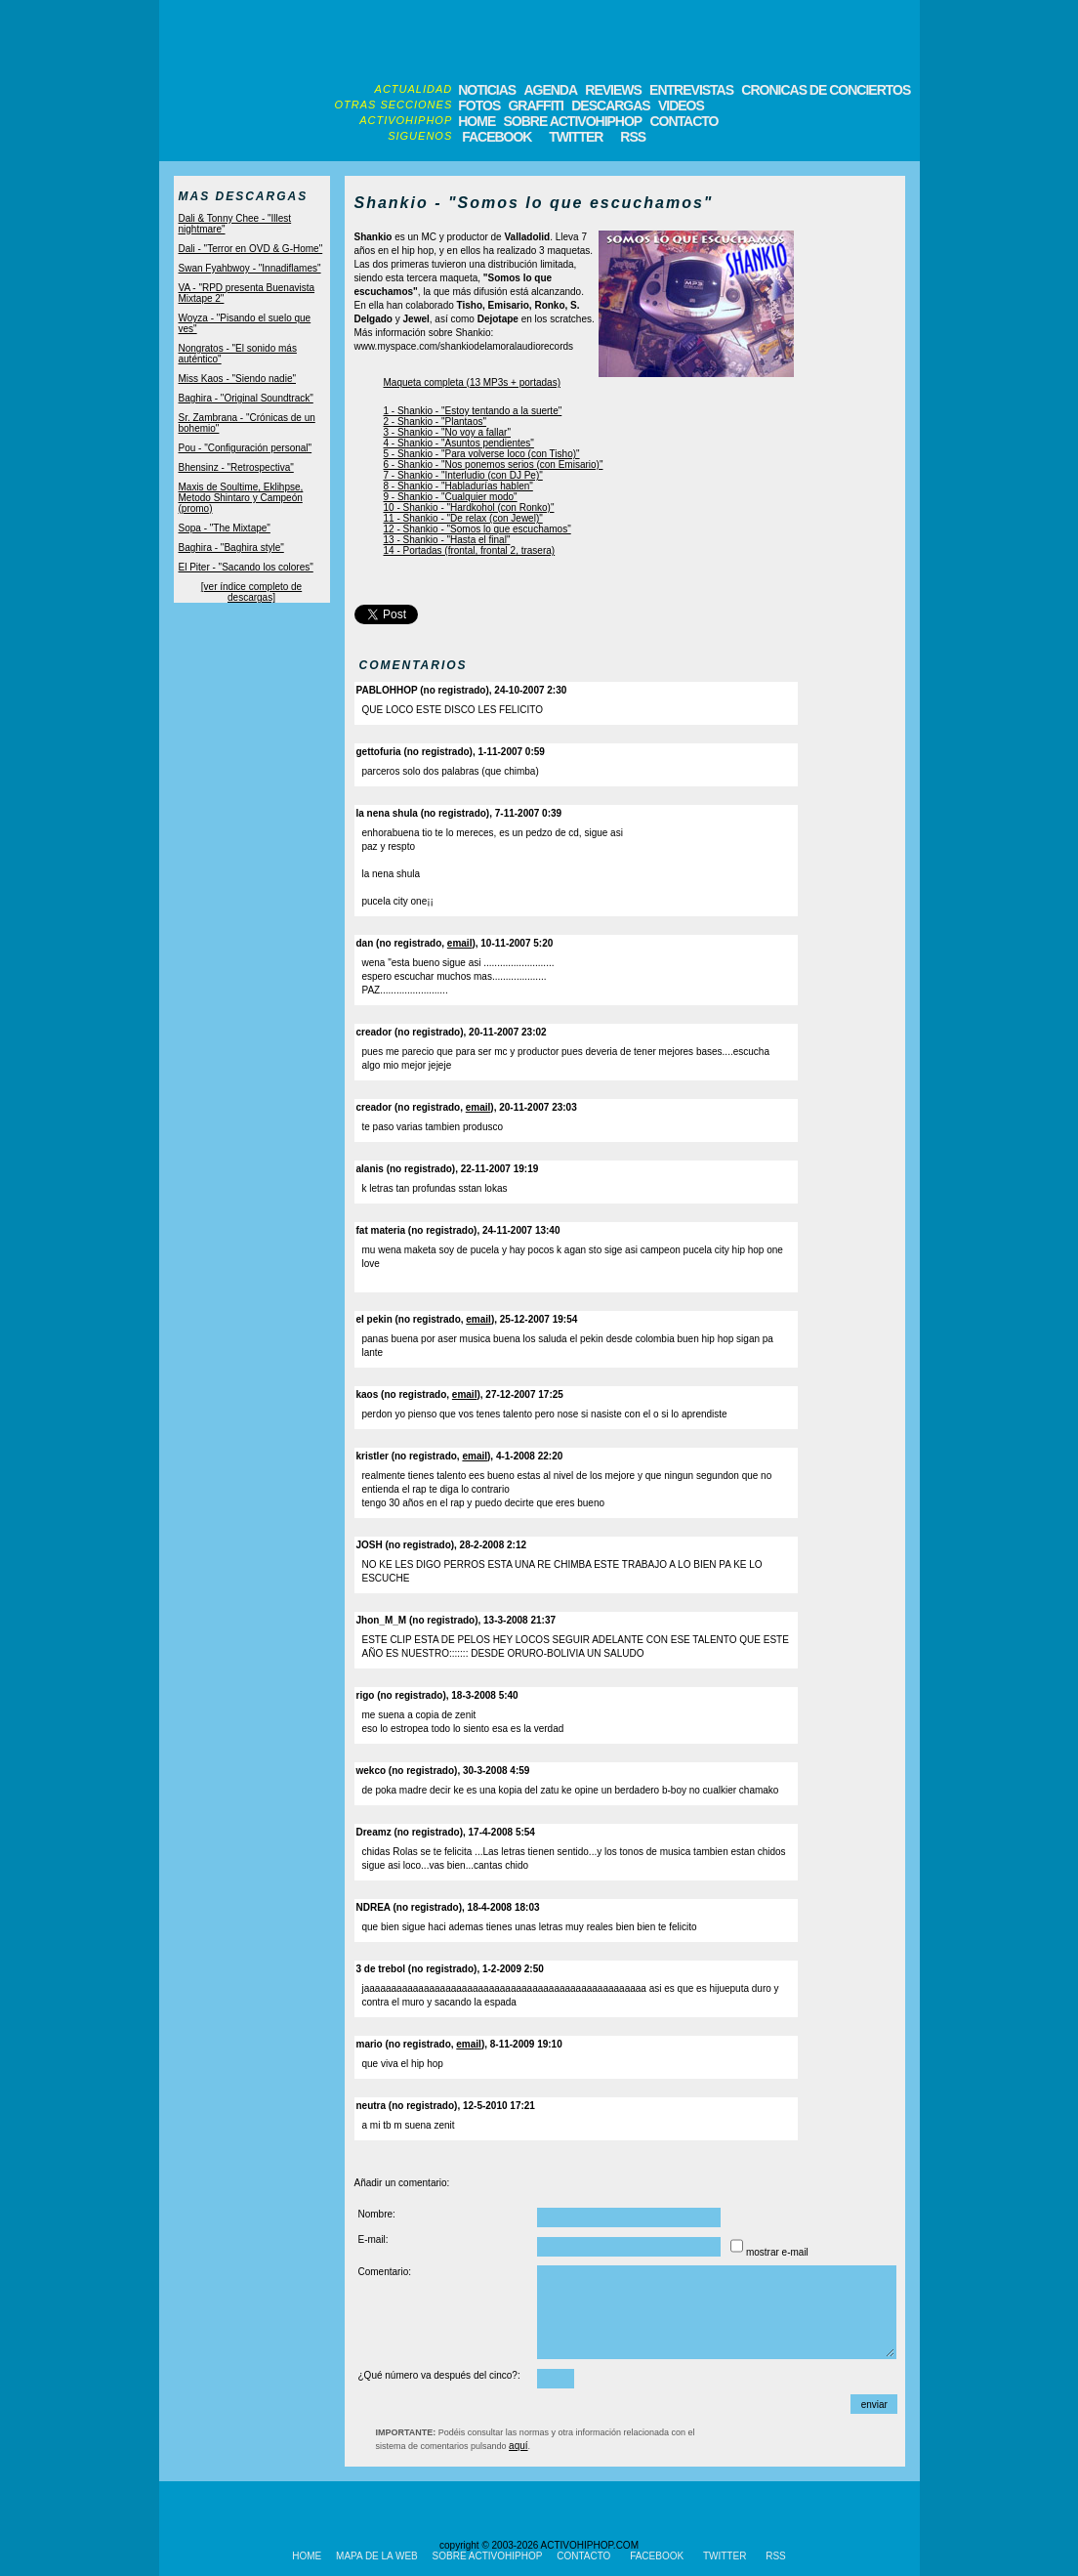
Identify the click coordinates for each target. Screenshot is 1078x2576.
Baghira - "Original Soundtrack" (246, 398)
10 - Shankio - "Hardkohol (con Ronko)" (469, 507)
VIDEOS (681, 105)
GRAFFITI (535, 105)
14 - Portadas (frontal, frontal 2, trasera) (470, 550)
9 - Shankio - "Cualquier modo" (451, 496)
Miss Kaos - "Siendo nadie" (238, 378)
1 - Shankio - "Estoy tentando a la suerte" (473, 410)
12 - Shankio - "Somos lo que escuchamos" (477, 529)
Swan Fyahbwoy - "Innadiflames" (250, 268)
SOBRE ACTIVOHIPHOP (572, 121)
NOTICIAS (487, 90)
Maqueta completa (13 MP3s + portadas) (472, 382)
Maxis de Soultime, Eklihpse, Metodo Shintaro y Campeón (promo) (241, 498)
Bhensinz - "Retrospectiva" (236, 467)
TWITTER (575, 137)
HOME (476, 121)
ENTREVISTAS (691, 90)
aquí (518, 2445)
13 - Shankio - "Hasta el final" (447, 539)
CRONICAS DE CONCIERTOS (825, 90)
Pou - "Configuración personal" (245, 448)
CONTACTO (683, 121)
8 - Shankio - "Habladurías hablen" (458, 486)
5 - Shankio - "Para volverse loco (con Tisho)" (482, 453)
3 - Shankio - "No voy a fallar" (448, 432)
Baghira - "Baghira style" (231, 547)
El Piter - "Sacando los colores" (246, 567)
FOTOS (479, 105)
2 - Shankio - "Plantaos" (435, 421)
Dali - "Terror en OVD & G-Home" (251, 248)
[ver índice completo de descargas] (251, 592)
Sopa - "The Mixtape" (224, 528)
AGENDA (550, 90)
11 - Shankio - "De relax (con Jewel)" (463, 518)
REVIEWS (613, 90)
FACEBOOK (496, 137)
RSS (631, 137)
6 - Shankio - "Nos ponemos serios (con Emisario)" (493, 464)
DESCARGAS (610, 105)
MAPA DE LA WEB (377, 2556)
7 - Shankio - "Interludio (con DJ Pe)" (463, 475)
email (460, 943)
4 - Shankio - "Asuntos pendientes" (459, 443)
